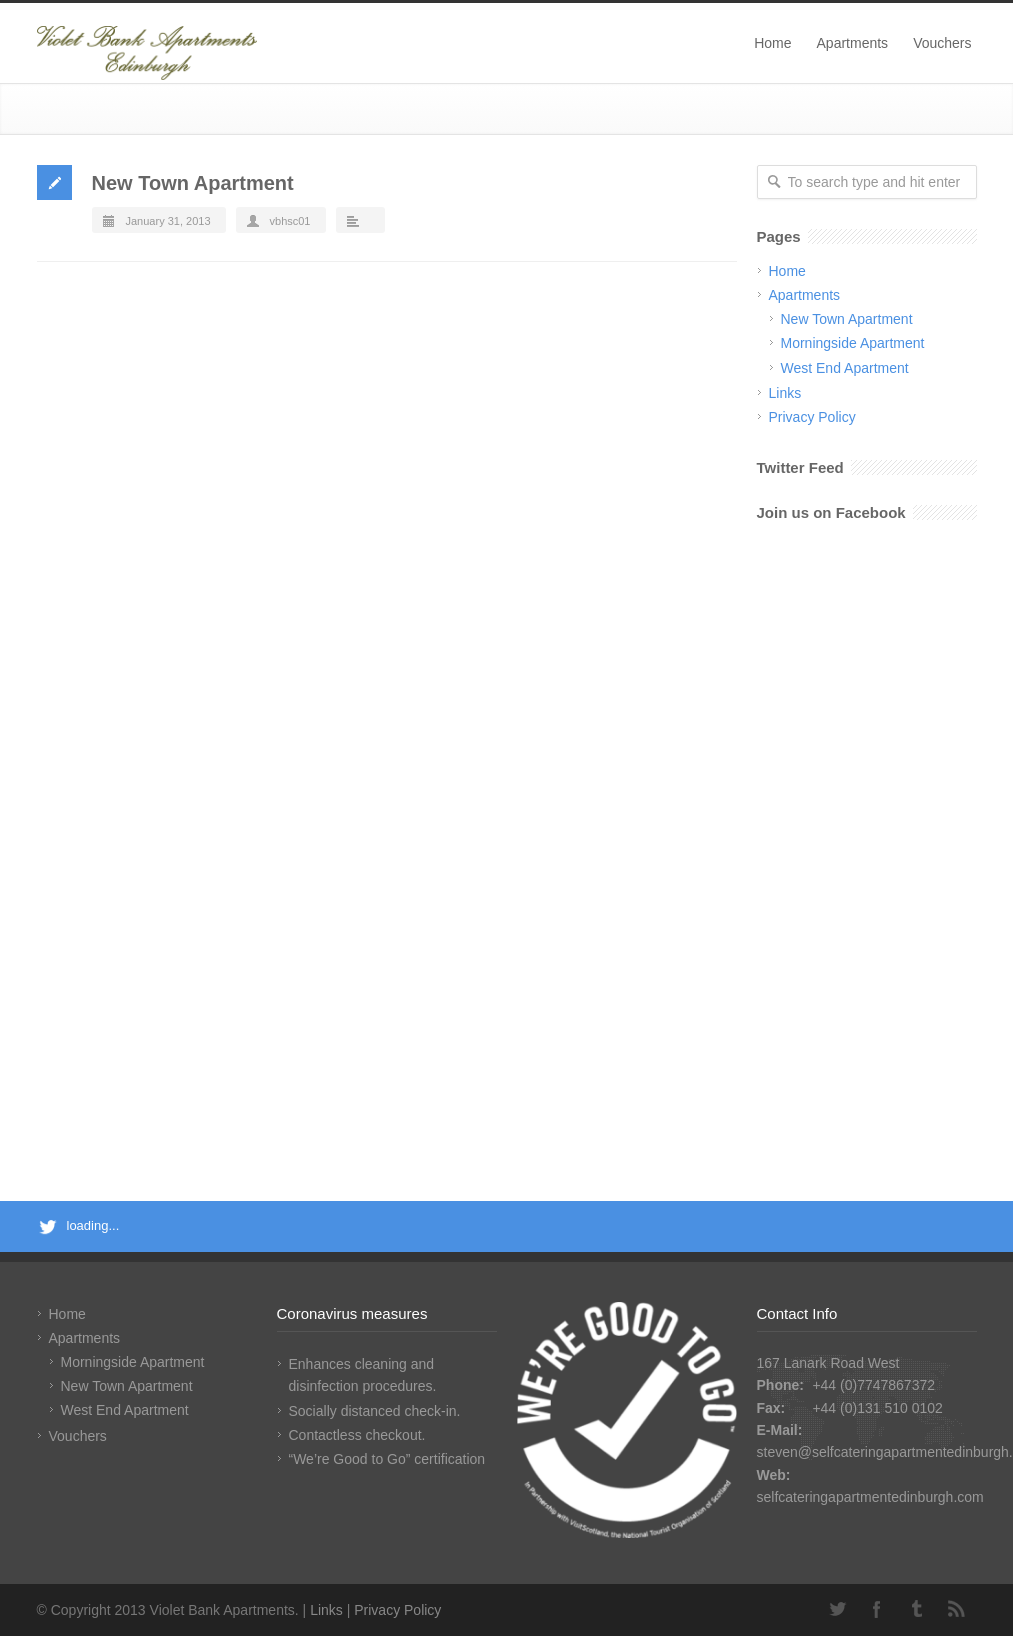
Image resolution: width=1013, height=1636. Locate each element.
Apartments (853, 43)
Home (772, 43)
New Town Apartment (193, 183)
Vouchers (942, 43)
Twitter (837, 1609)
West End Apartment (845, 368)
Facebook (877, 1609)
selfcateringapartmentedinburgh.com (870, 1497)
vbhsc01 (290, 221)
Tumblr (917, 1609)
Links (785, 393)
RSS (957, 1609)
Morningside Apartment (853, 343)
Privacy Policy (812, 417)
